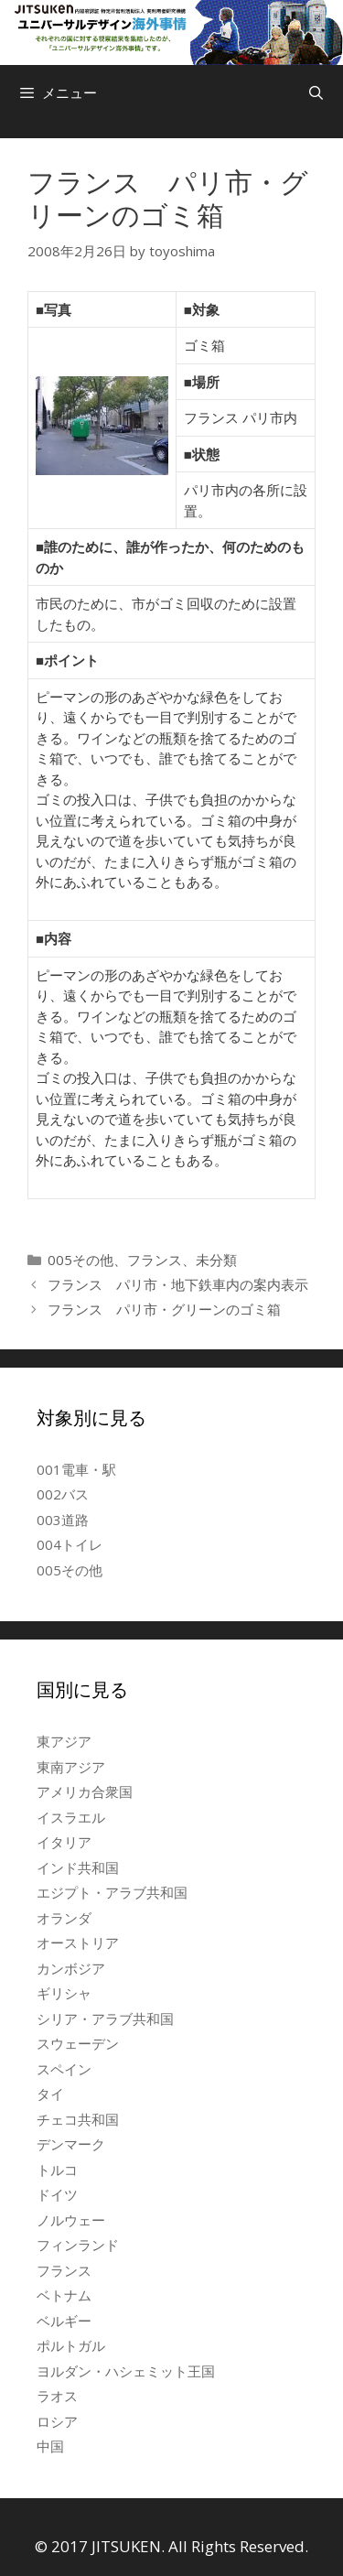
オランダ (64, 1918)
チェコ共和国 (78, 2119)
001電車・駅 (76, 1469)
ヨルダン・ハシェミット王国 (126, 2371)
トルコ (57, 2169)
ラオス (57, 2396)
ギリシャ (64, 1993)
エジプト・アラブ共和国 (112, 1892)
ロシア (57, 2421)
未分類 (216, 1259)
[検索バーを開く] (316, 92)
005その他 (80, 1259)
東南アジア (71, 1767)
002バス (63, 1494)
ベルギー (64, 2320)
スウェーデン (78, 2043)
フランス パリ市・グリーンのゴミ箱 (164, 1309)
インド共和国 (78, 1867)
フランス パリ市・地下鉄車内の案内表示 (178, 1284)
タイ (50, 2093)
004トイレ (69, 1544)
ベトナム (64, 2295)
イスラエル (71, 1817)
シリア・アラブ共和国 (105, 2018)
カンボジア (71, 1968)
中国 (50, 2446)
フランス (154, 1259)
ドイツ (57, 2194)
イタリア (64, 1842)
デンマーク (71, 2144)
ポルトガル (71, 2345)
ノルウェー (71, 2220)
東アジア (64, 1741)
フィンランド (78, 2244)
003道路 (63, 1519)
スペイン (64, 2069)
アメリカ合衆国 (85, 1791)
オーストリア (78, 1942)
